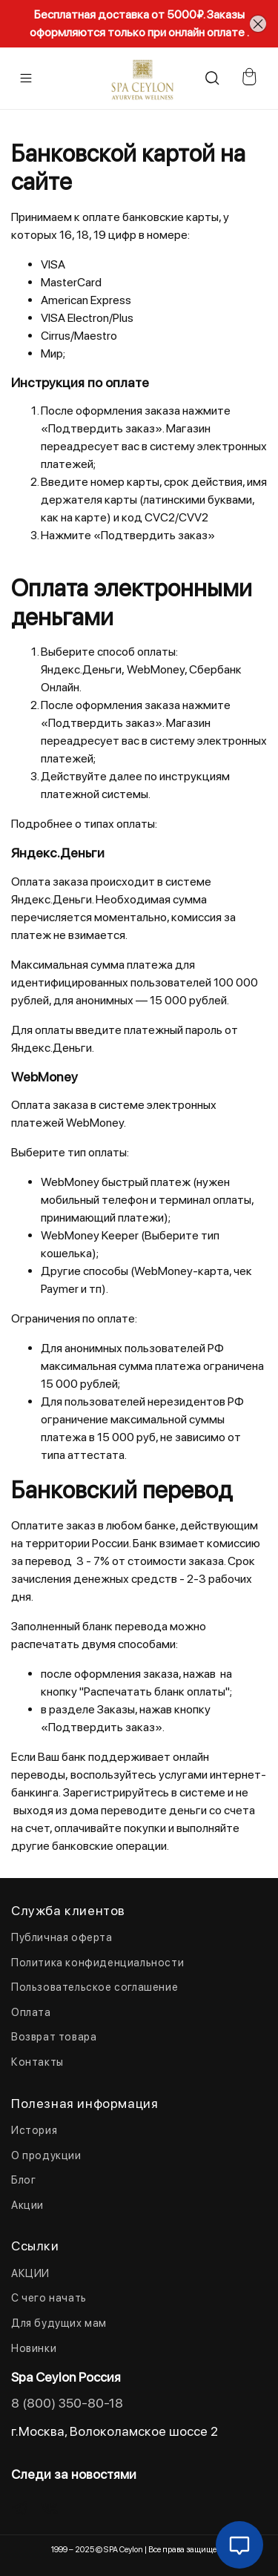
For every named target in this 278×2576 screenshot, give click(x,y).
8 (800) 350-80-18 (67, 2403)
